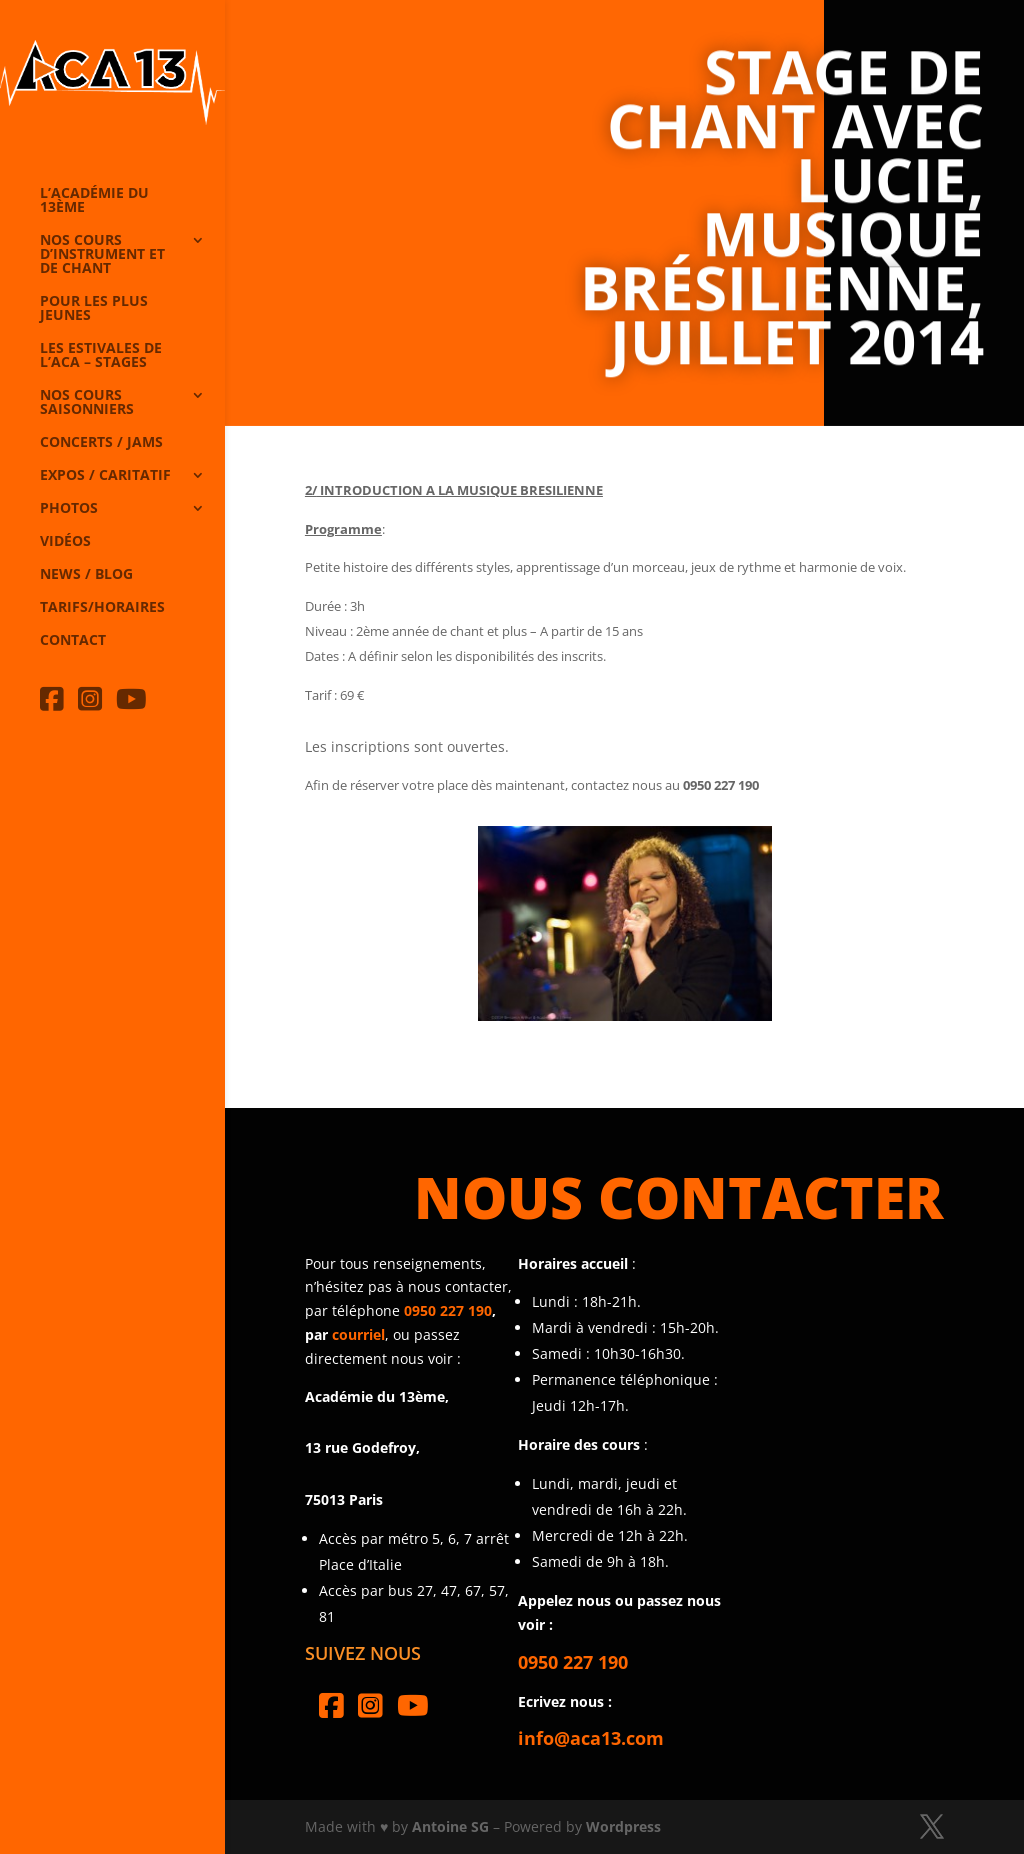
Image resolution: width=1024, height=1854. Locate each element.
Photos (69, 509)
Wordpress (623, 1826)
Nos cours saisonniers (87, 403)
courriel (358, 1334)
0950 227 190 (448, 1310)
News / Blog (86, 575)
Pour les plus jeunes (94, 309)
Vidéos (65, 542)
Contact (73, 641)
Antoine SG (450, 1826)
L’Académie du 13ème (94, 201)
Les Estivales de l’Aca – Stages (101, 356)
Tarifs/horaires (102, 608)
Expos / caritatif (105, 476)
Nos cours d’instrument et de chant (102, 255)
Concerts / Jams (101, 443)
